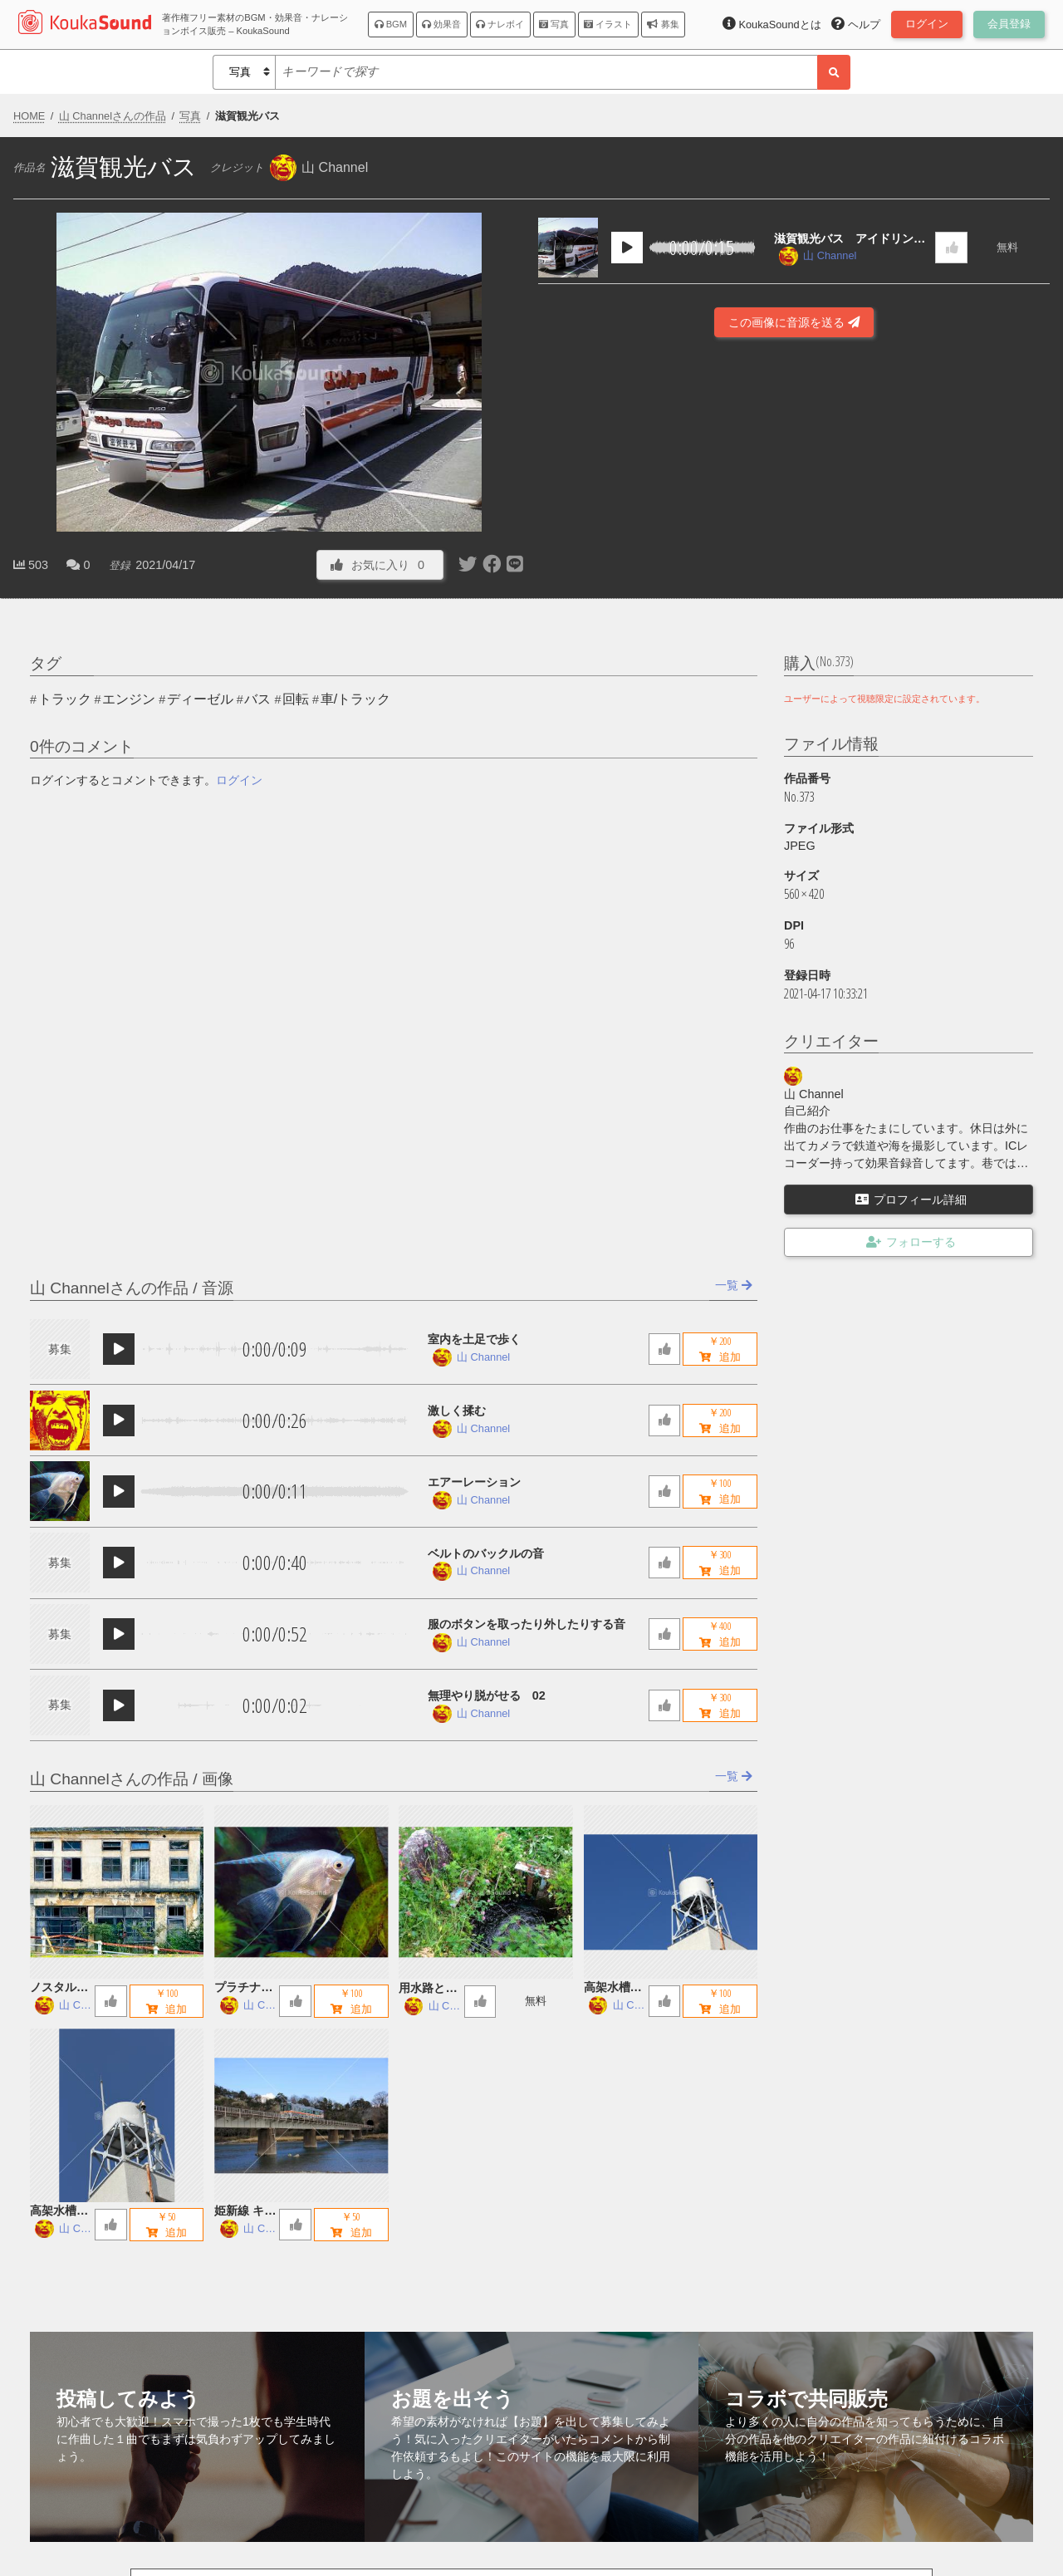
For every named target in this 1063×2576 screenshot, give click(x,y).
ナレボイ (500, 24)
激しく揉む (457, 1410)
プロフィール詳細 (911, 1199)
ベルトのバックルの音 (486, 1553)
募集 (662, 24)
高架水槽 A (59, 2212)
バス (257, 699)
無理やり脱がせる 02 (487, 1695)
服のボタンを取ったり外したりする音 (526, 1624)
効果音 (441, 24)
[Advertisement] (794, 530)
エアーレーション (474, 1482)
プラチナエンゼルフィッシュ (243, 1988)
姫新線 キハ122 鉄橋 (245, 2212)
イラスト (608, 24)
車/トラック (355, 699)
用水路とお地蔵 (428, 1989)
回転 (295, 699)
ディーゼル (200, 699)
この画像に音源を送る (794, 322)
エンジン (128, 699)
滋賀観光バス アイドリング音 (849, 240)
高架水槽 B (613, 1988)
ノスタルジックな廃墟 (59, 1988)
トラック (64, 699)
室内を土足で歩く (474, 1339)
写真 (554, 24)
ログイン (239, 780)
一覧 (733, 1285)
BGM (391, 24)
